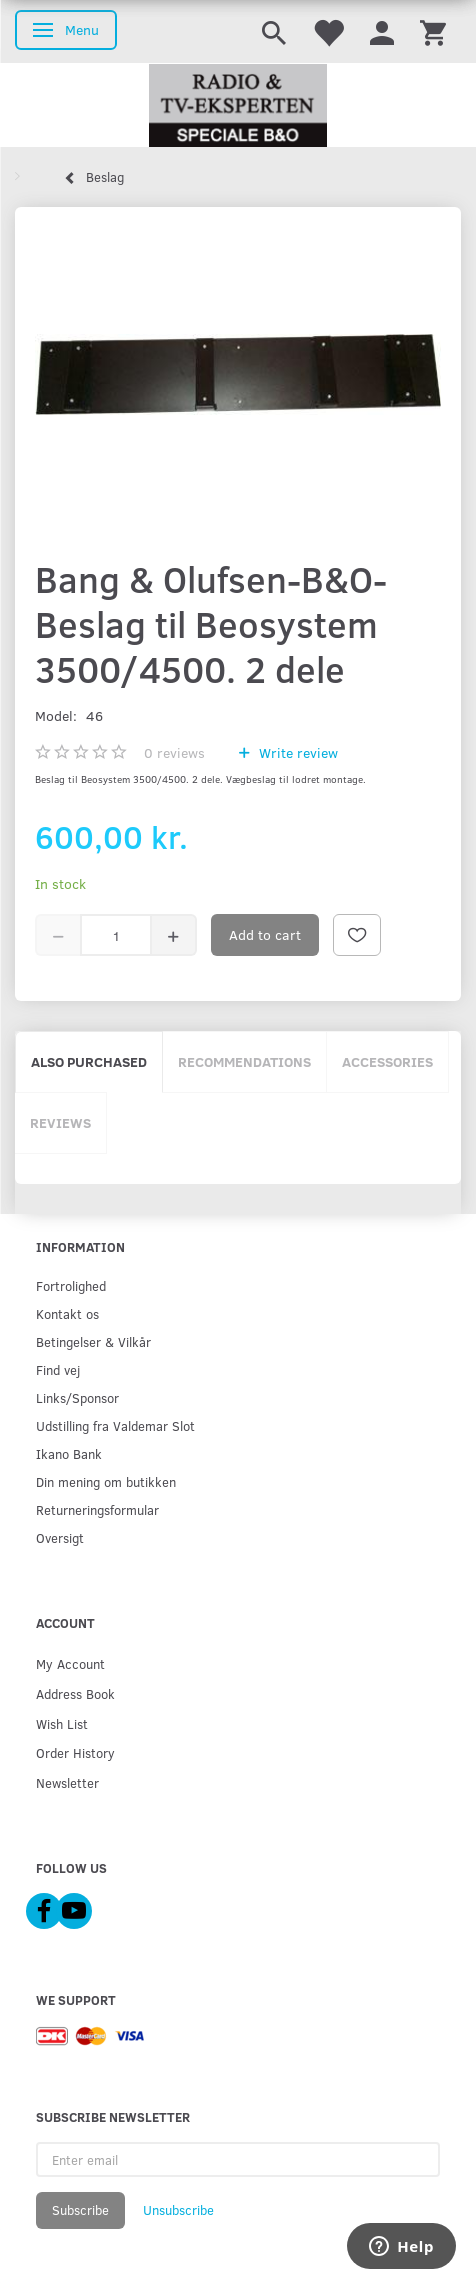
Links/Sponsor (77, 1397)
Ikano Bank (69, 1453)
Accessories (387, 1061)
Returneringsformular (97, 1509)
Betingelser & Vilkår (93, 1341)
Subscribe (80, 2210)
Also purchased (89, 1061)
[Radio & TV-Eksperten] (238, 106)
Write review (296, 752)
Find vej (58, 1369)
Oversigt (60, 1537)
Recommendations (244, 1061)
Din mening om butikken (106, 1481)
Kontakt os (67, 1313)
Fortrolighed (71, 1285)
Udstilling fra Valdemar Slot (115, 1425)
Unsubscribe (178, 2210)
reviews (174, 752)
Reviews (60, 1122)
